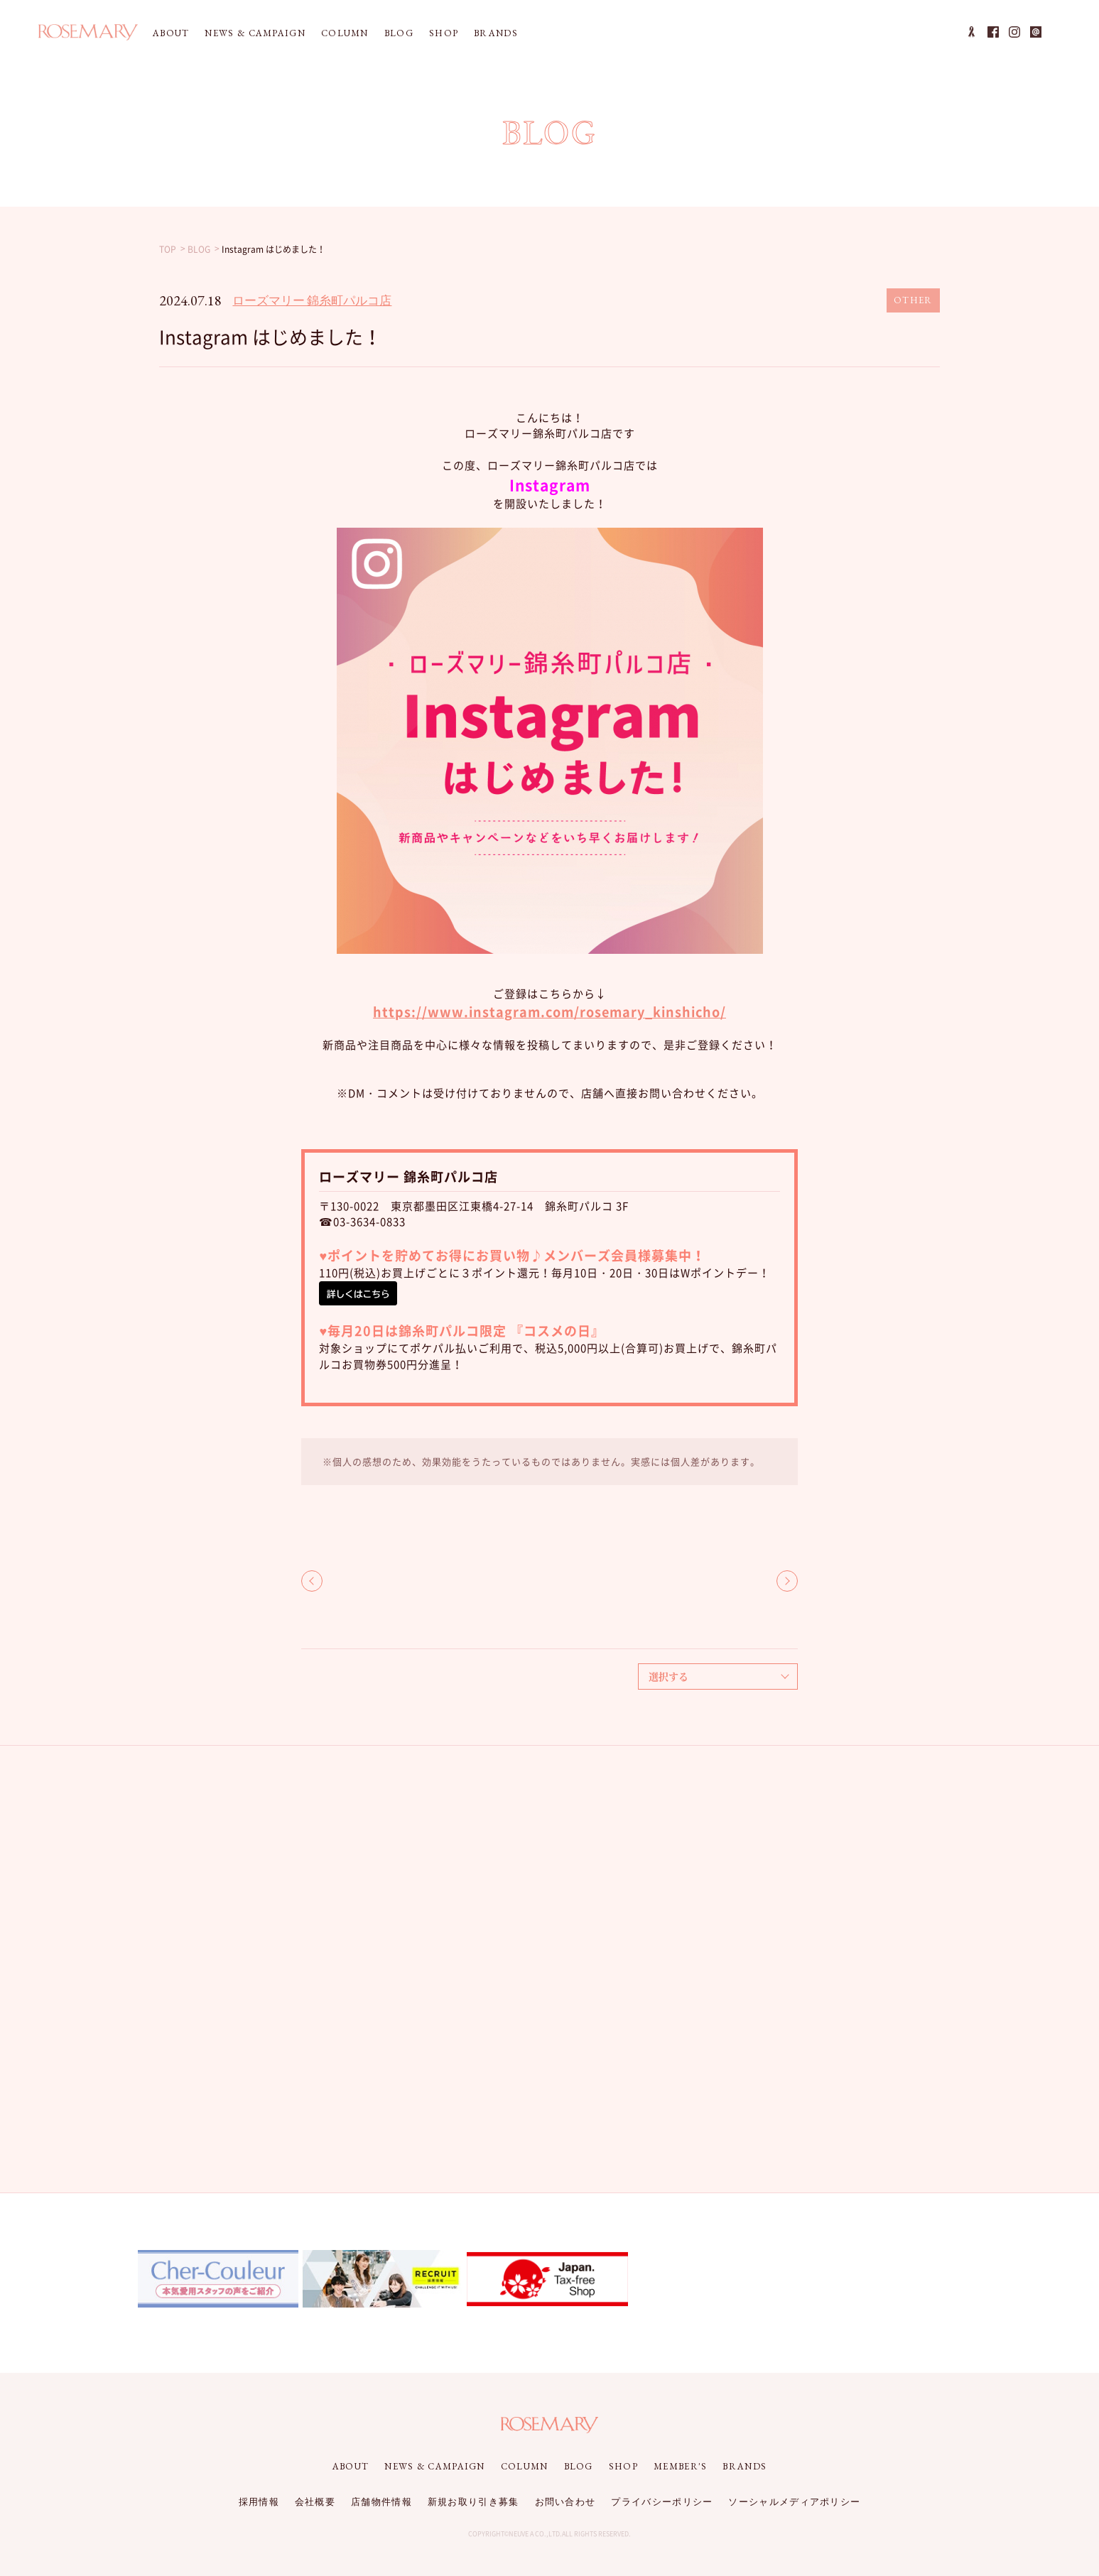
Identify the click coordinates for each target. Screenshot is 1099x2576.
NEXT (787, 1581)
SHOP (443, 33)
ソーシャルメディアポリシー (794, 2502)
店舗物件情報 (381, 2502)
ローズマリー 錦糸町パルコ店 (311, 300)
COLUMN (345, 33)
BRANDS (496, 33)
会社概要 (315, 2502)
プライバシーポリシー (662, 2502)
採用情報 (259, 2502)
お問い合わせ (565, 2502)
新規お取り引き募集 (473, 2502)
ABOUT (171, 33)
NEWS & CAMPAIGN (255, 33)
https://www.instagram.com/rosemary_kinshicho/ (549, 1011)
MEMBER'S (680, 2466)
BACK (312, 1581)
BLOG (398, 33)
